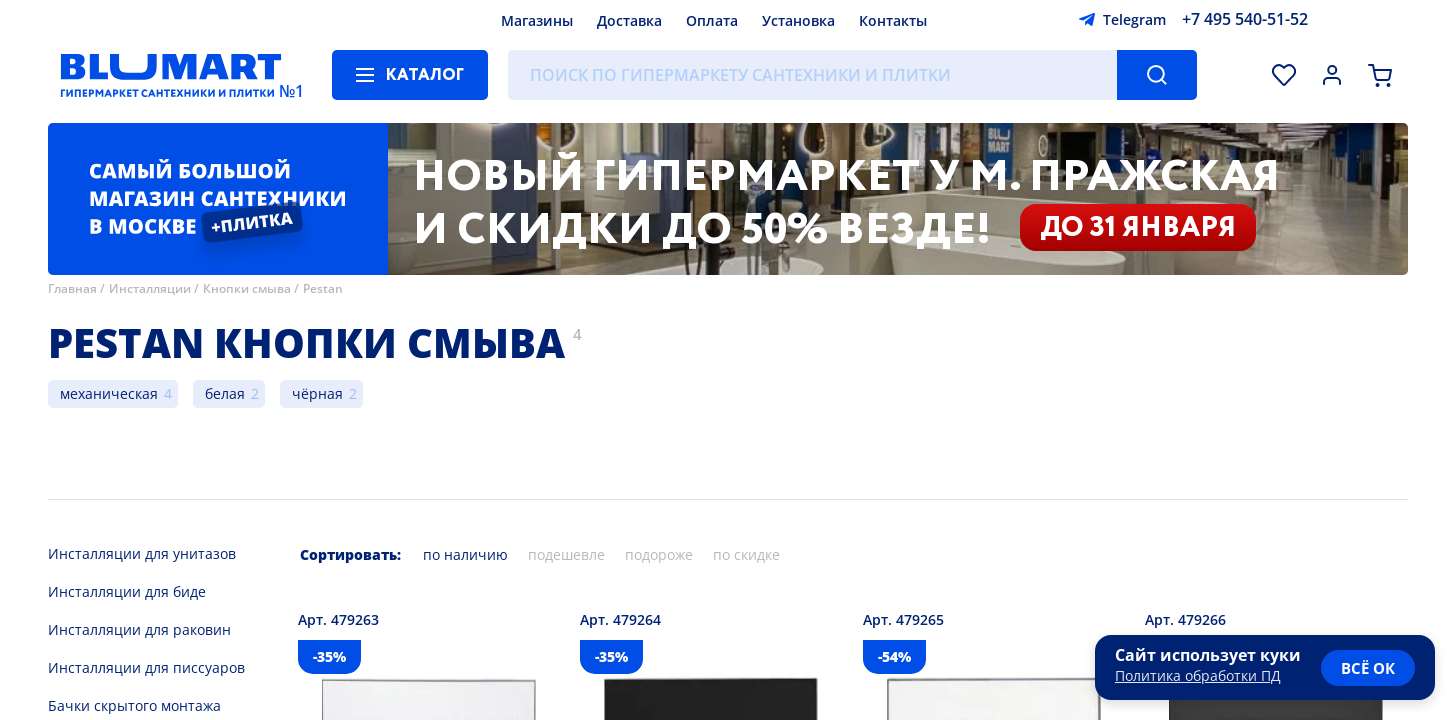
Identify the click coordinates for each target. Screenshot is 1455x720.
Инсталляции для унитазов (142, 553)
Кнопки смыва (247, 288)
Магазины (537, 20)
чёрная (317, 393)
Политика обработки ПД (1198, 675)
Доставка (629, 20)
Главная (72, 288)
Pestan (323, 288)
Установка (798, 20)
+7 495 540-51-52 (1245, 19)
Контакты (893, 20)
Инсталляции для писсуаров (146, 667)
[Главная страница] (171, 75)
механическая (109, 393)
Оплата (712, 20)
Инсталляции (150, 288)
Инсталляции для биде (127, 591)
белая (225, 393)
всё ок (1368, 668)
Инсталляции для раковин (139, 629)
